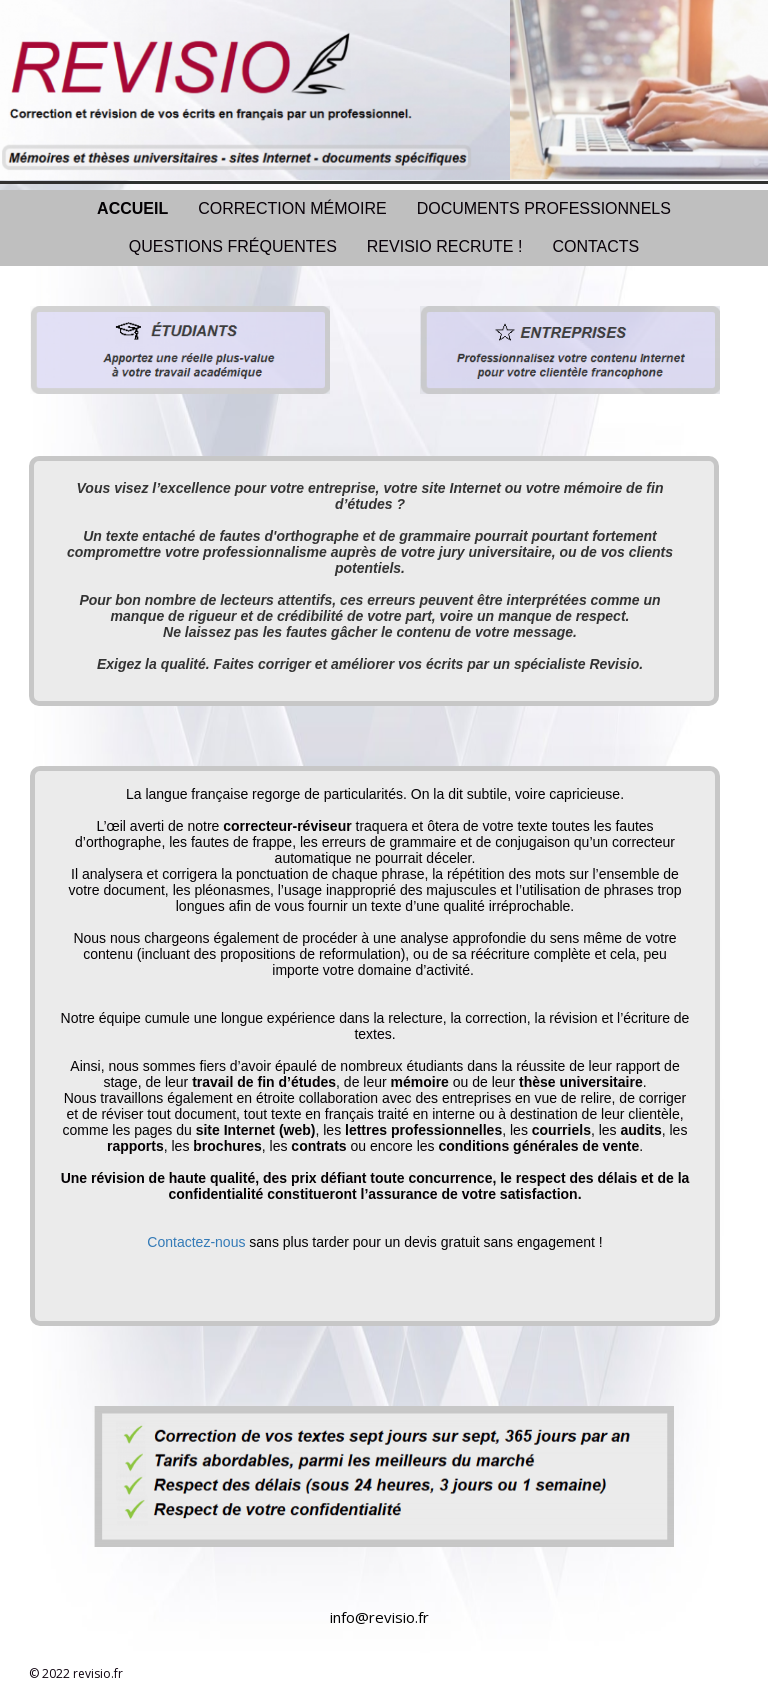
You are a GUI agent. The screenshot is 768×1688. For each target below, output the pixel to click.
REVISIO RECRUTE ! (445, 246)
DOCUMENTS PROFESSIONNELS (544, 208)
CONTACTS (595, 246)
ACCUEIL (132, 208)
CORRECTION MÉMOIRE (292, 208)
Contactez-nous (196, 1242)
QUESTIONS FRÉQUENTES (233, 246)
